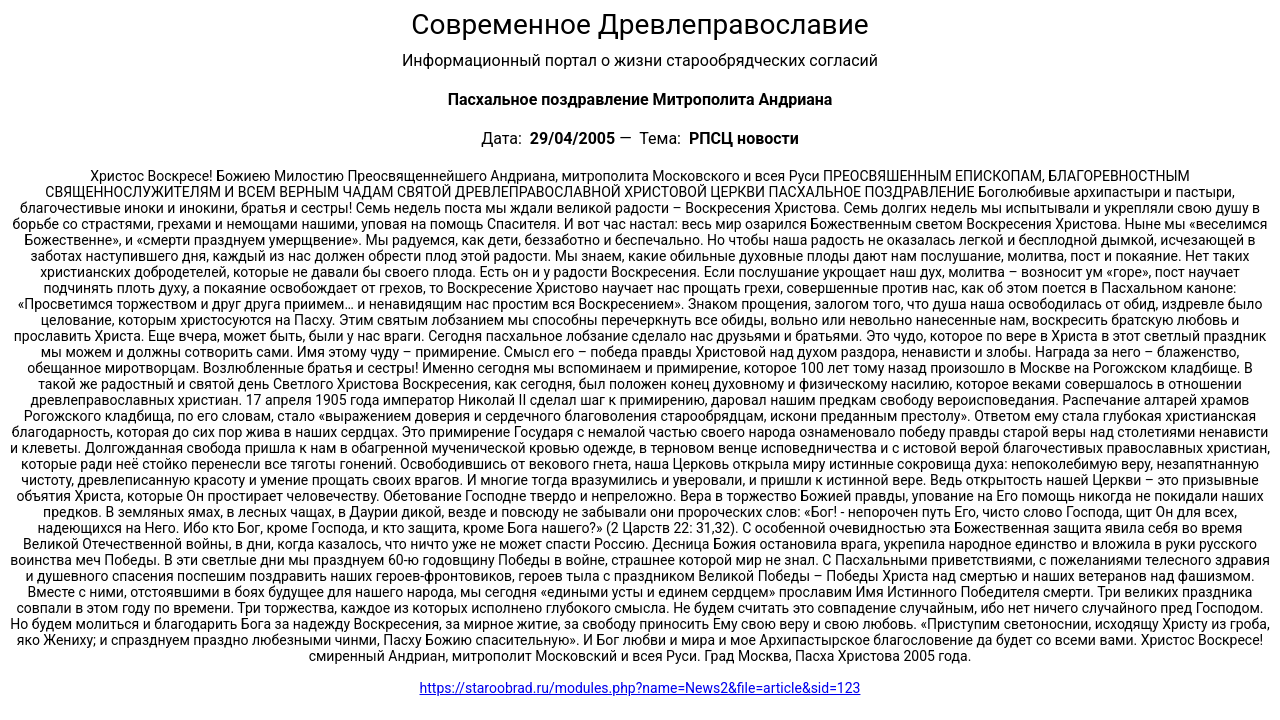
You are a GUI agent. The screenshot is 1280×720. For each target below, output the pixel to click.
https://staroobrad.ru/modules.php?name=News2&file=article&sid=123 (640, 688)
